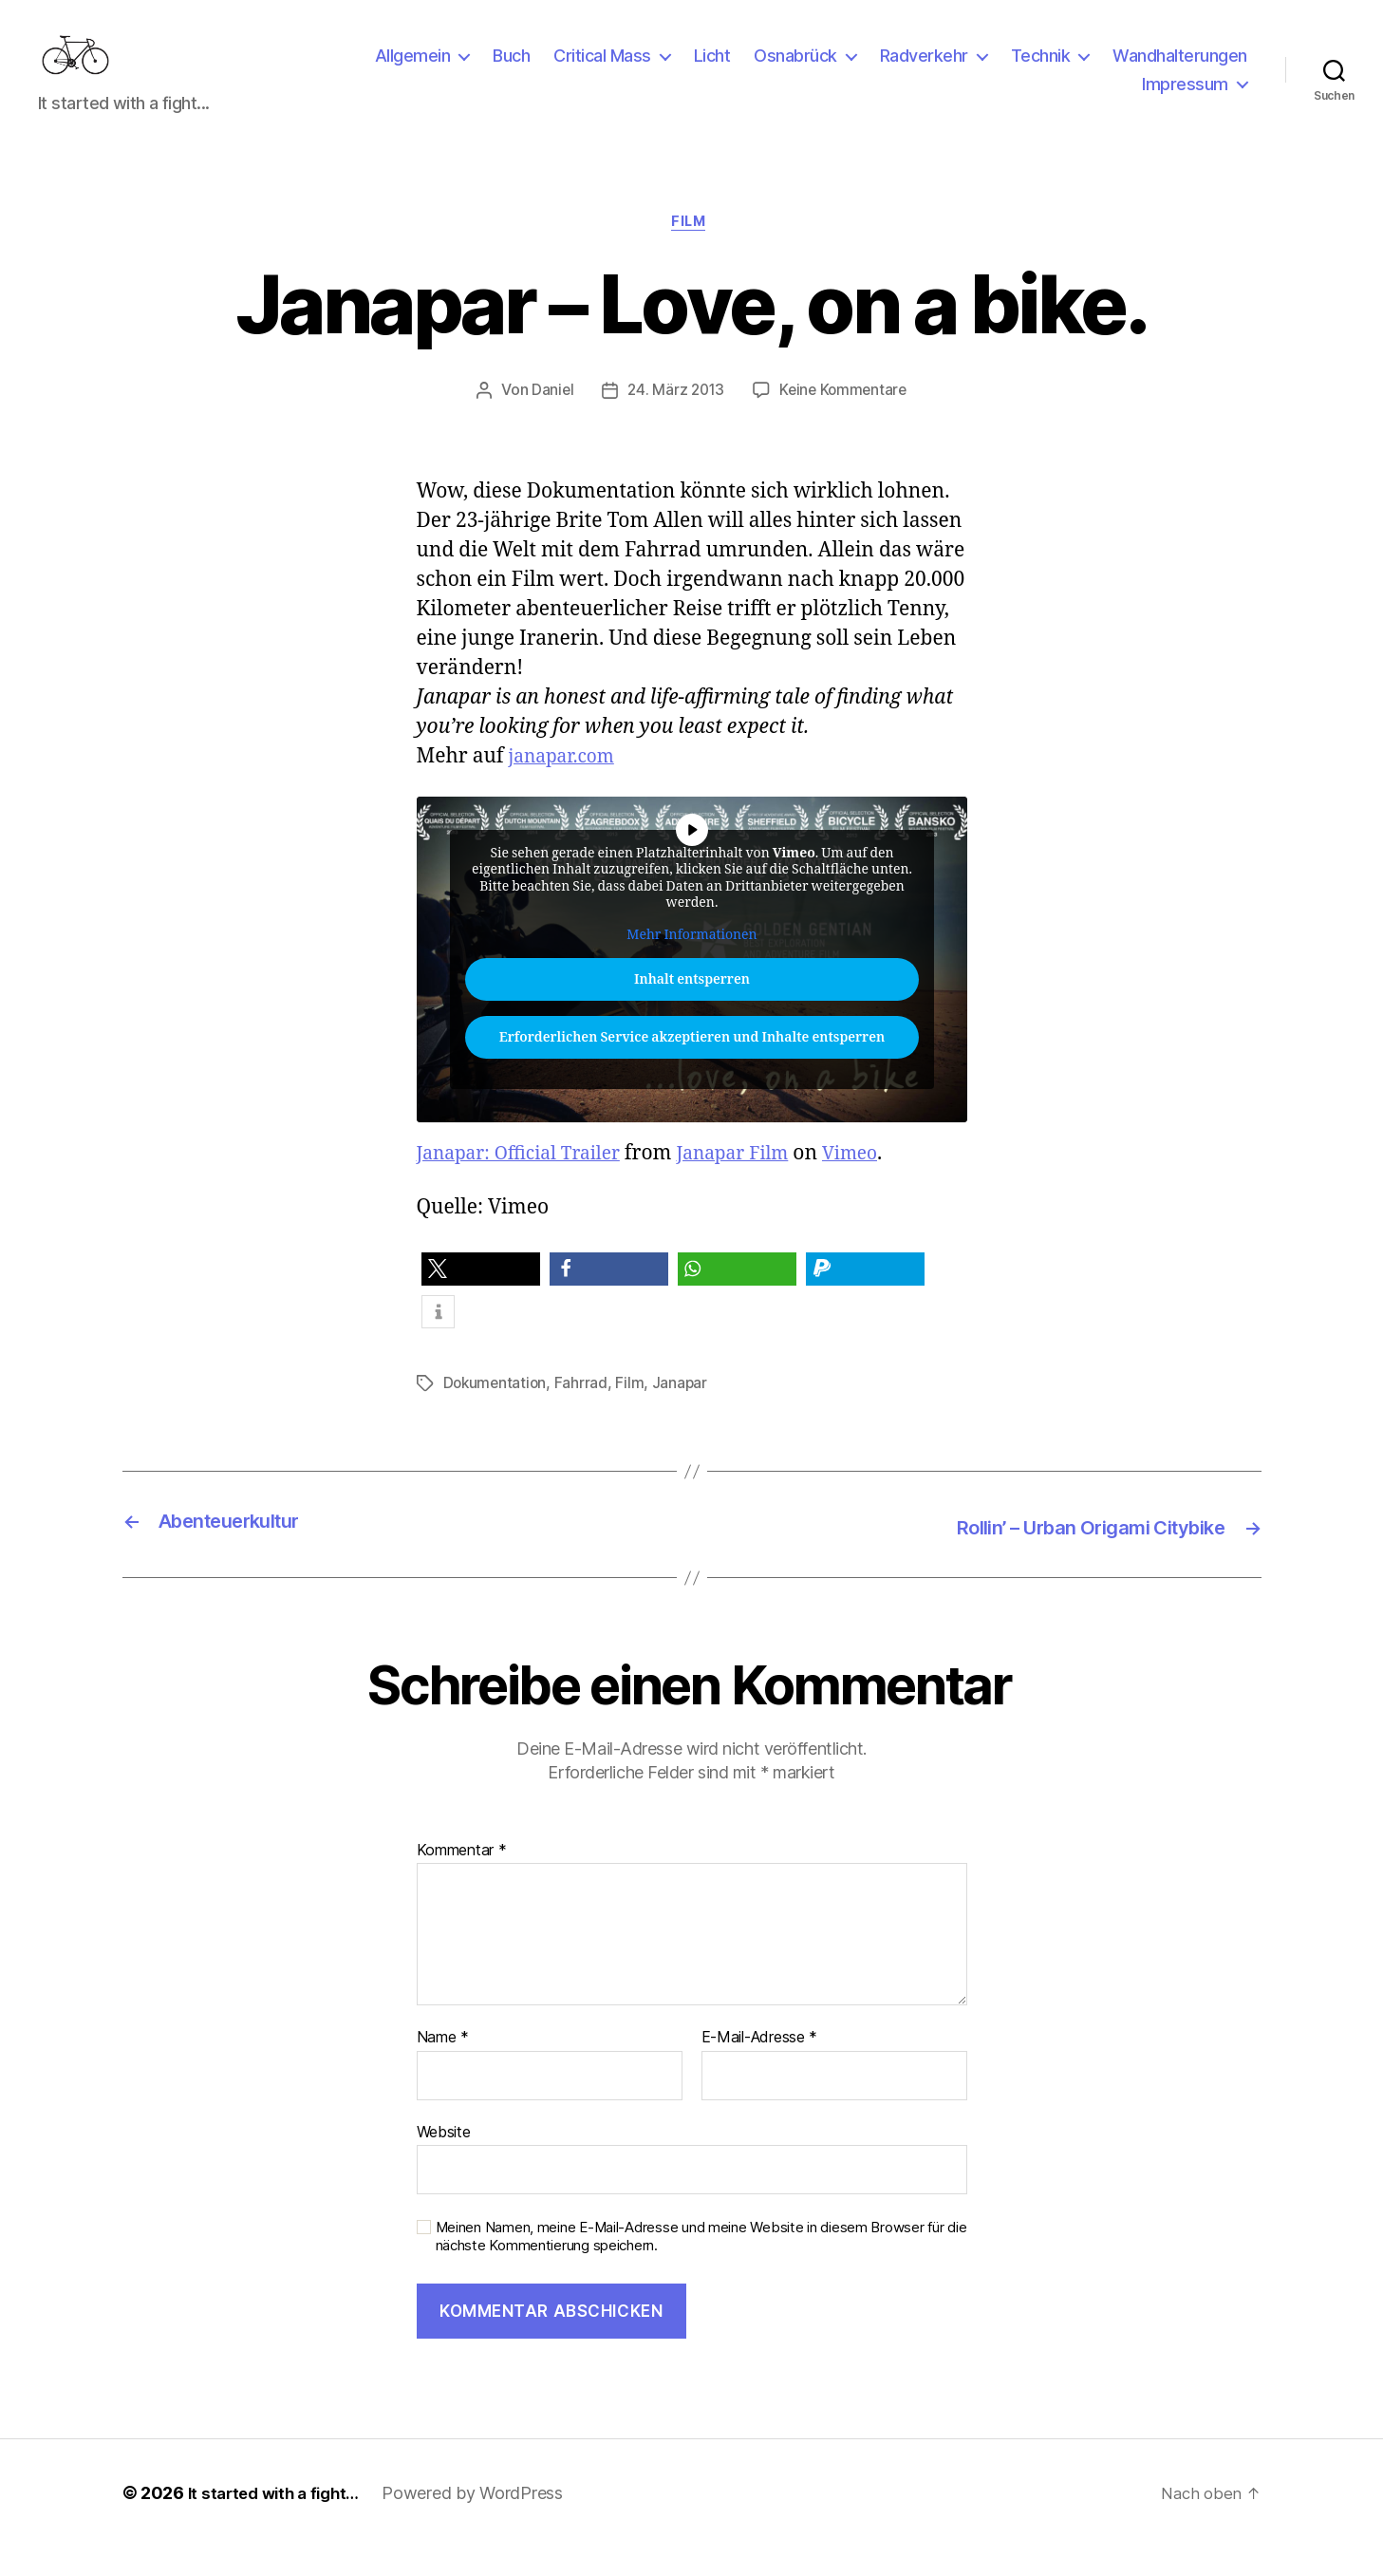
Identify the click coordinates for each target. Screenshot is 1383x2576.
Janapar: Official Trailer (529, 1184)
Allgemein (413, 70)
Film (691, 252)
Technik (1041, 70)
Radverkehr (924, 70)
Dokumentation (497, 1414)
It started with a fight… (280, 2522)
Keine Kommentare (845, 421)
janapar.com (567, 787)
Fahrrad (583, 1414)
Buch (511, 70)
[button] (480, 1301)
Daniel (548, 421)
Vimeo (883, 1184)
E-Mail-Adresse (759, 2067)
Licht (712, 70)
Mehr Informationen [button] (691, 966)
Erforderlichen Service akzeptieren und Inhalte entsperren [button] (691, 1070)
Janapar (683, 1414)
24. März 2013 (675, 421)
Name (443, 2067)
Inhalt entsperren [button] (692, 1012)
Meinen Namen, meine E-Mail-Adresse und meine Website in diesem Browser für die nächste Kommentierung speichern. (701, 2266)
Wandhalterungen (1179, 70)
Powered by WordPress (484, 2522)
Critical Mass (602, 70)
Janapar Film (758, 1184)
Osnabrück (795, 70)
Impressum (1185, 98)
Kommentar (462, 1879)
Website (444, 2160)
